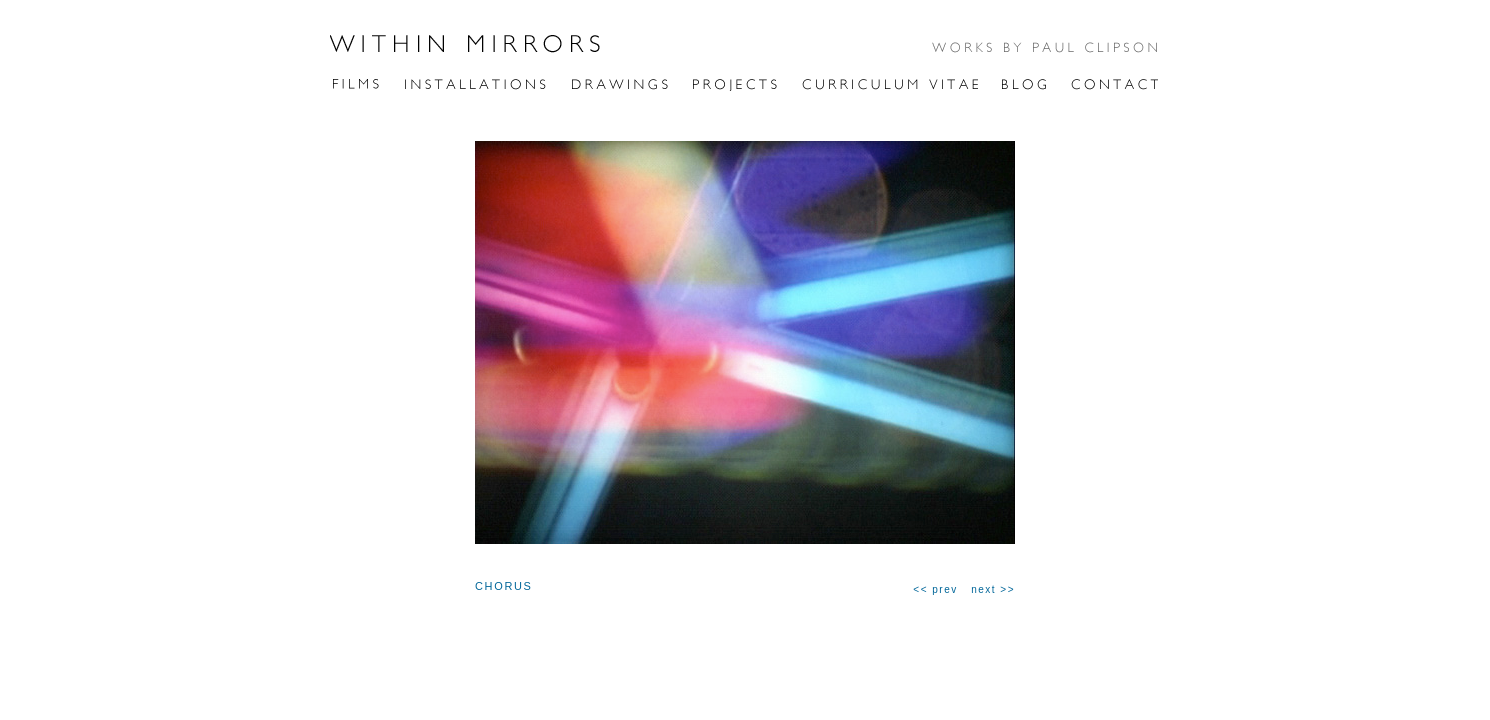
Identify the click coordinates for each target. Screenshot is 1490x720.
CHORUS (504, 586)
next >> (993, 589)
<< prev (935, 589)
